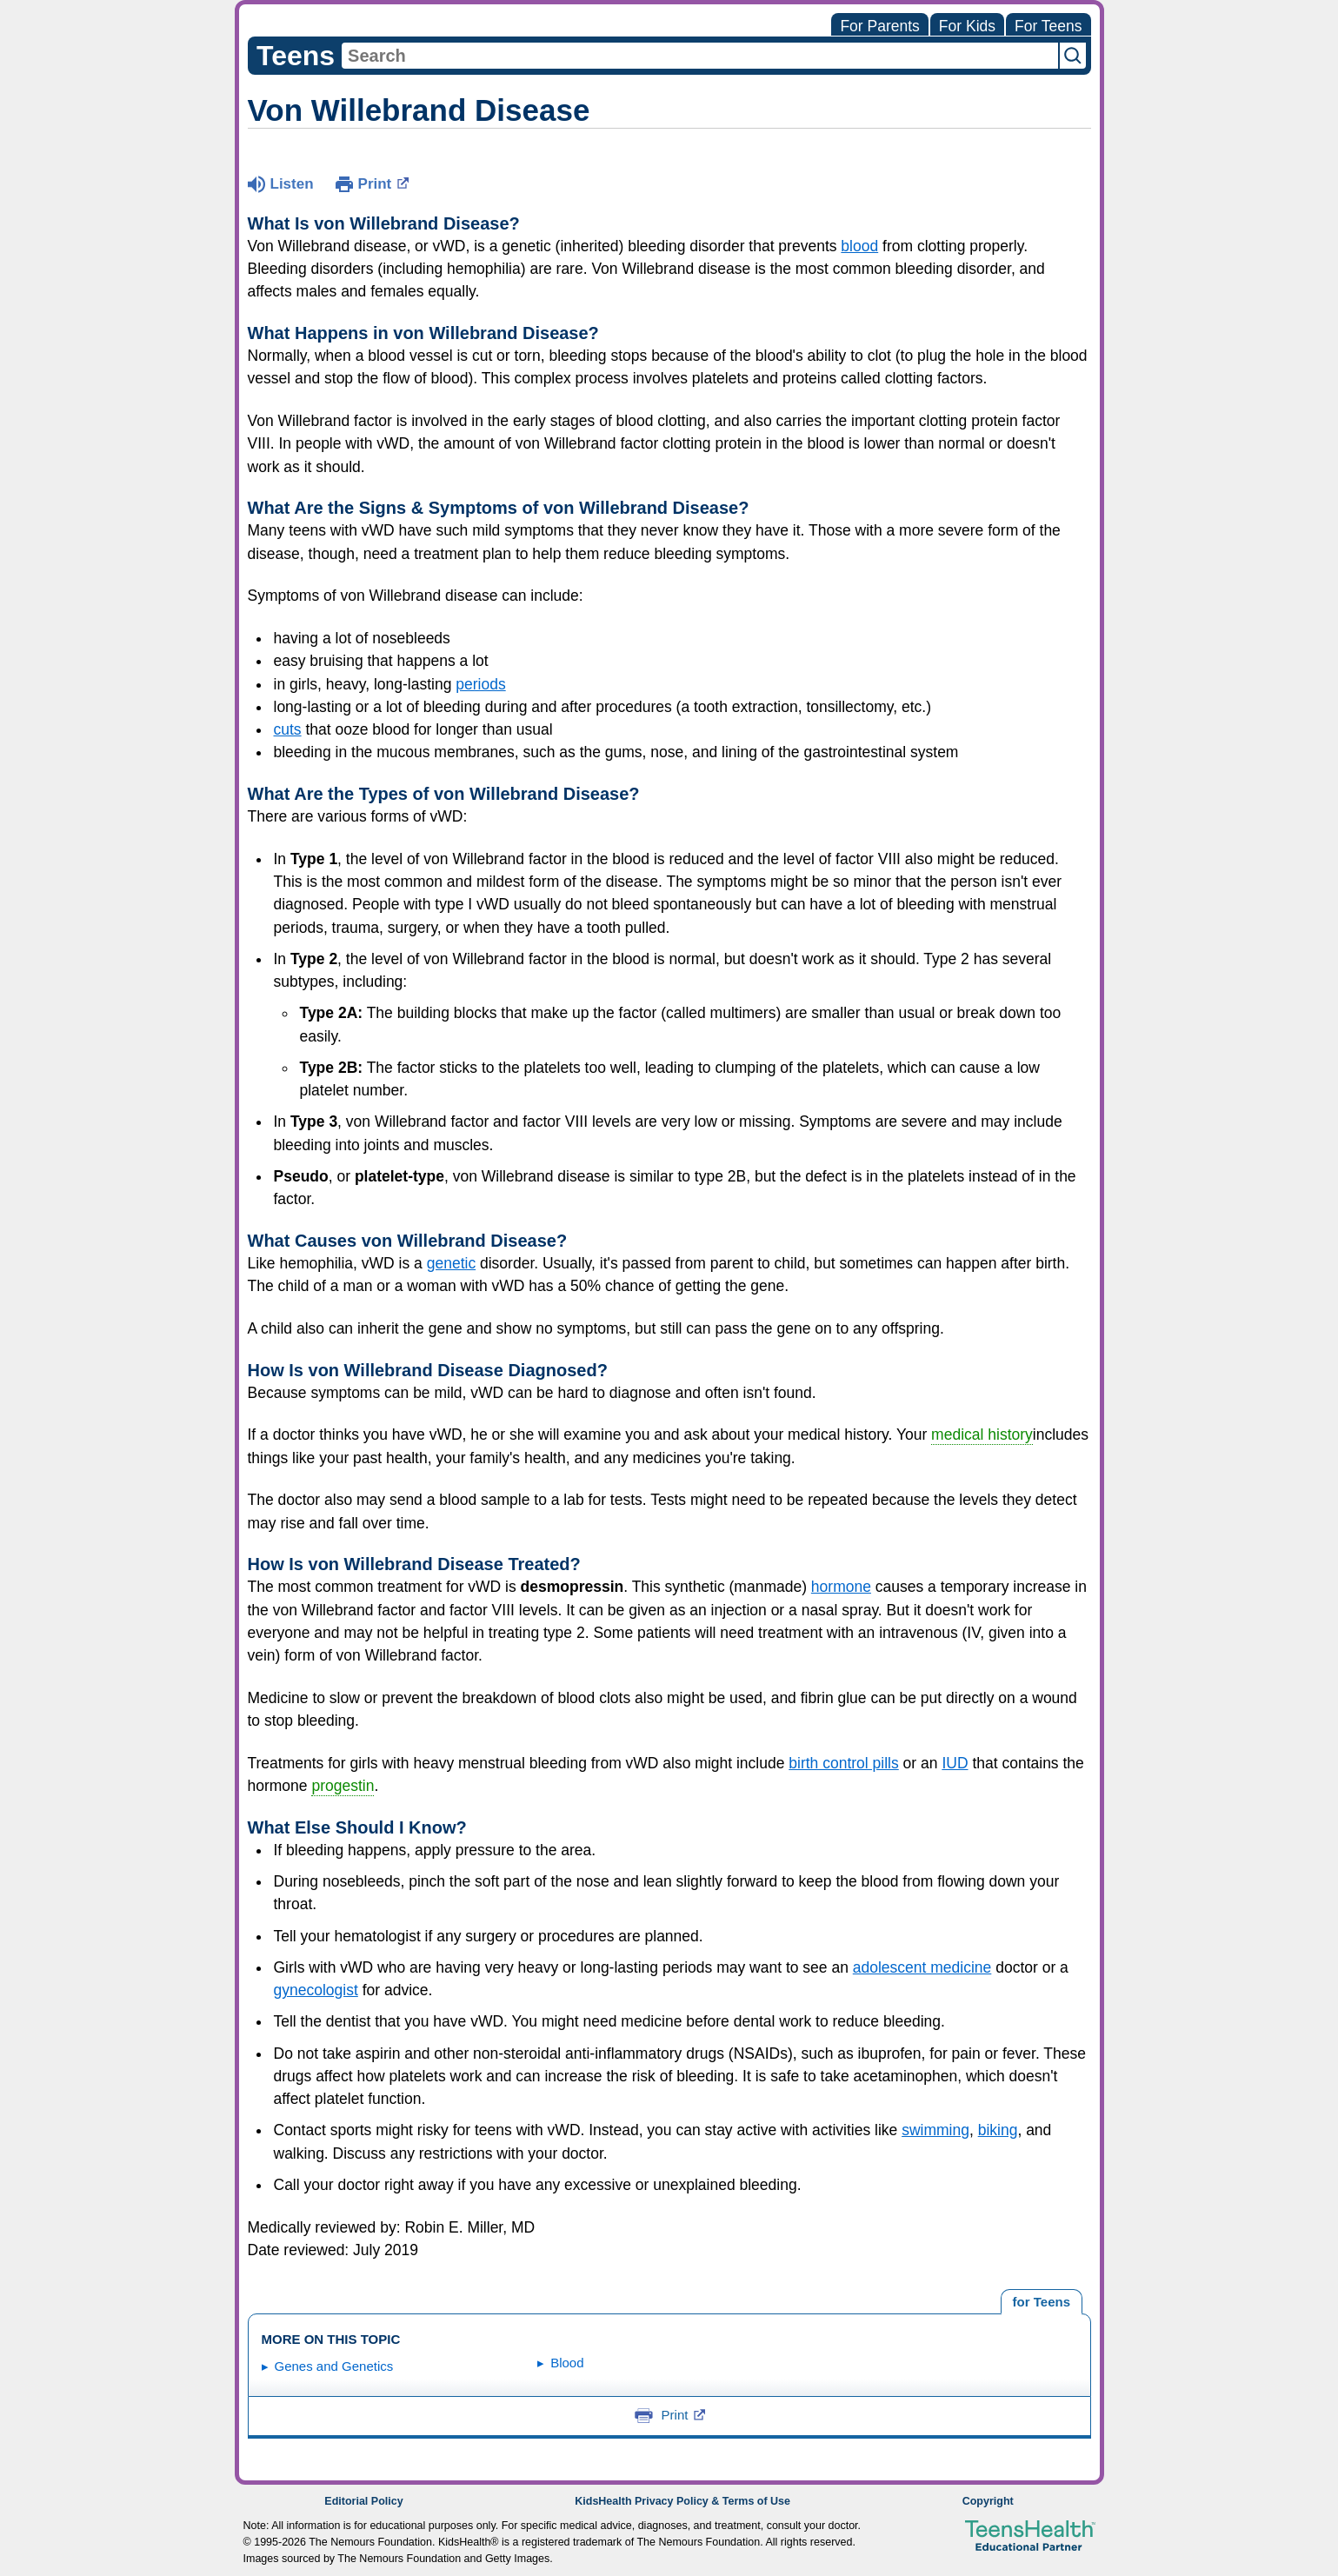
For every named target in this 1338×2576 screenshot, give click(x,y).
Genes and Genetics (334, 2366)
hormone (841, 1586)
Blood (566, 2362)
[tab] (1041, 2302)
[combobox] (700, 56)
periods (480, 684)
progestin (342, 1785)
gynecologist (316, 1990)
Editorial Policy (363, 2501)
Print (383, 182)
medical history (982, 1434)
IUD (955, 1763)
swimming (935, 2130)
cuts (288, 729)
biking (998, 2130)
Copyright (988, 2501)
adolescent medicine (922, 1967)
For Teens (1048, 26)
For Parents (879, 26)
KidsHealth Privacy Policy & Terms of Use (682, 2501)
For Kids (967, 26)
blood (859, 246)
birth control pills (843, 1763)
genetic (451, 1263)
